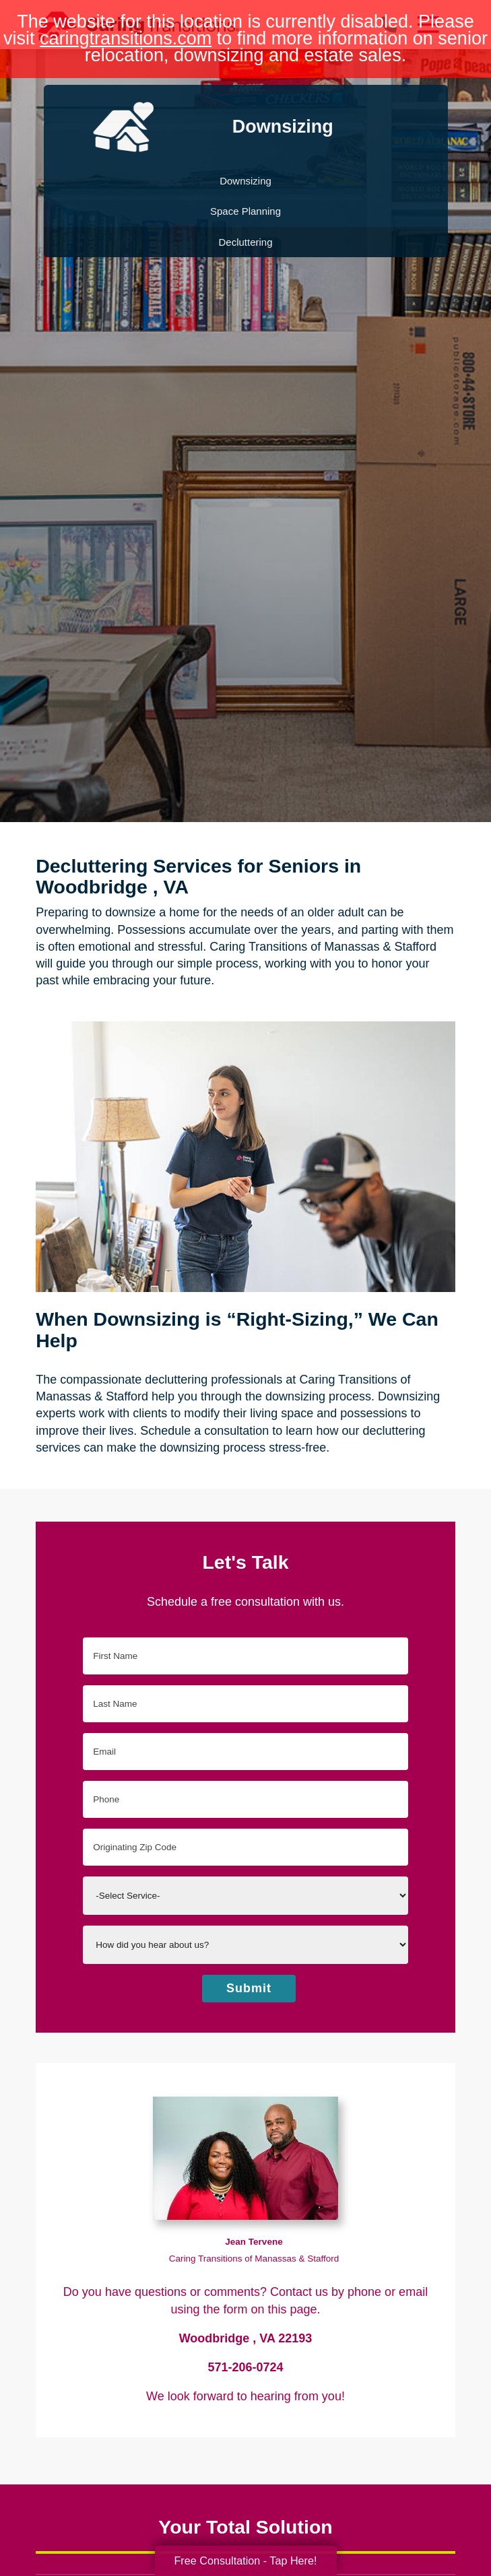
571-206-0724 (245, 2367)
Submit (248, 1988)
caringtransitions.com (125, 38)
